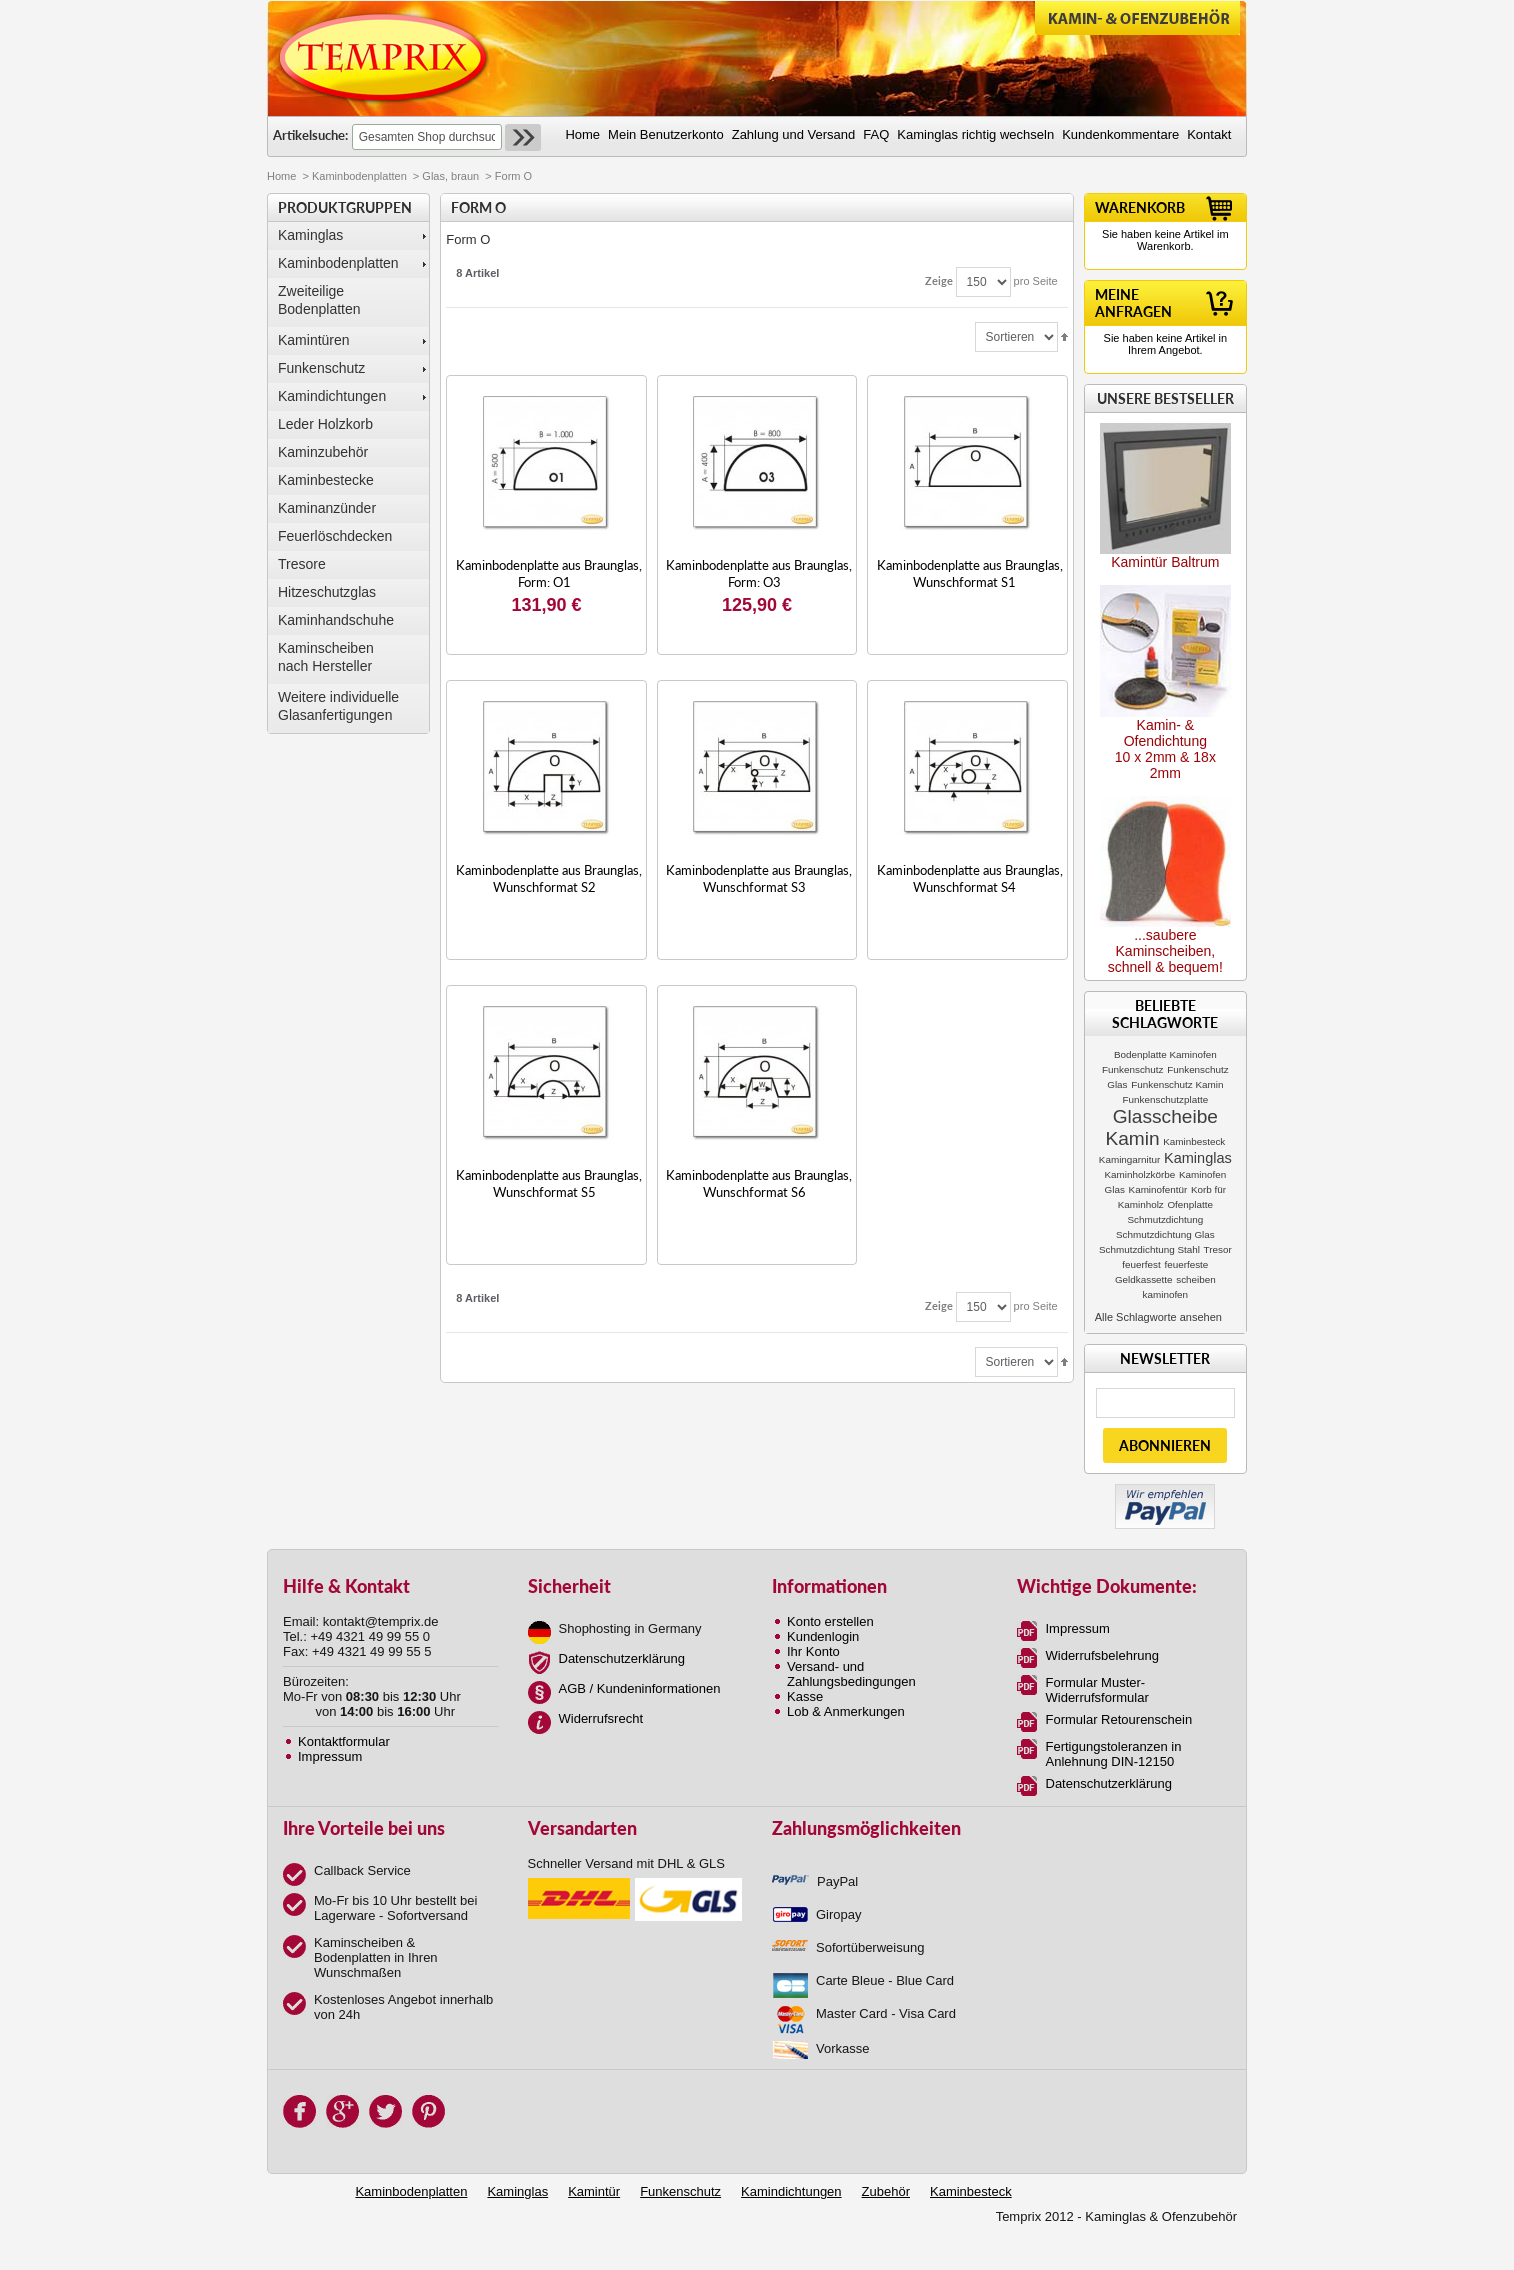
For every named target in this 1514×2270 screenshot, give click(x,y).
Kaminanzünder (327, 508)
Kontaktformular (344, 1741)
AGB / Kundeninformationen (640, 1688)
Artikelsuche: (310, 135)
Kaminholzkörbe (1139, 1174)
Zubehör (886, 2191)
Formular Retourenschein (1119, 1719)
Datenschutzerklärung (622, 1658)
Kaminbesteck (1194, 1141)
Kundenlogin (823, 1636)
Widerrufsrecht (601, 1718)
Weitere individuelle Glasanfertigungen (338, 706)
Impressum (330, 1756)
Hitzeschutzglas (327, 592)
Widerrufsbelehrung (1102, 1655)
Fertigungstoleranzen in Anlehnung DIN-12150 (1114, 1754)
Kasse (805, 1696)
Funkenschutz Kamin (1177, 1084)
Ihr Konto (813, 1651)
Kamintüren (314, 340)
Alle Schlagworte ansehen (1158, 1317)
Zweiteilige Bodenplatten (319, 300)
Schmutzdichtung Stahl (1149, 1249)
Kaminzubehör (323, 452)
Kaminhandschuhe (336, 620)
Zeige (939, 280)
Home (281, 176)
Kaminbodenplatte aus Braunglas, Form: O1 (549, 573)
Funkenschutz (321, 368)
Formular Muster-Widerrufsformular (1097, 1690)
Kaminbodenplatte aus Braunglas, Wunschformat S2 (549, 878)
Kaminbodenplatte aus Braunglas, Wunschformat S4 (970, 878)
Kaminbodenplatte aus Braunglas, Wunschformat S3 (759, 878)
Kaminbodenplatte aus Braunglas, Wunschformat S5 (549, 1183)
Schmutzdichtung (1165, 1219)
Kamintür (594, 2191)
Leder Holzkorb (325, 424)
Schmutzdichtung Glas (1165, 1234)
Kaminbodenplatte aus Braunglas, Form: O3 (759, 573)
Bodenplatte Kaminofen (1165, 1054)
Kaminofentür (1158, 1189)
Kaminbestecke (326, 480)
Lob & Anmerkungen (846, 1711)
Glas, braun (450, 176)
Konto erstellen (830, 1621)
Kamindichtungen (332, 396)
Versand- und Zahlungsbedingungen (851, 1674)
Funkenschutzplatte (1166, 1099)
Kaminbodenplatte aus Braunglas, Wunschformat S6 (759, 1183)
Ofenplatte (1190, 1204)
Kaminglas (310, 235)
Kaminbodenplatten (359, 176)
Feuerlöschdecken (335, 536)
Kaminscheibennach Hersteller (326, 657)
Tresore (302, 564)
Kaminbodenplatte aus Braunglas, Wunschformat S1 (970, 573)
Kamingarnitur (1129, 1159)
